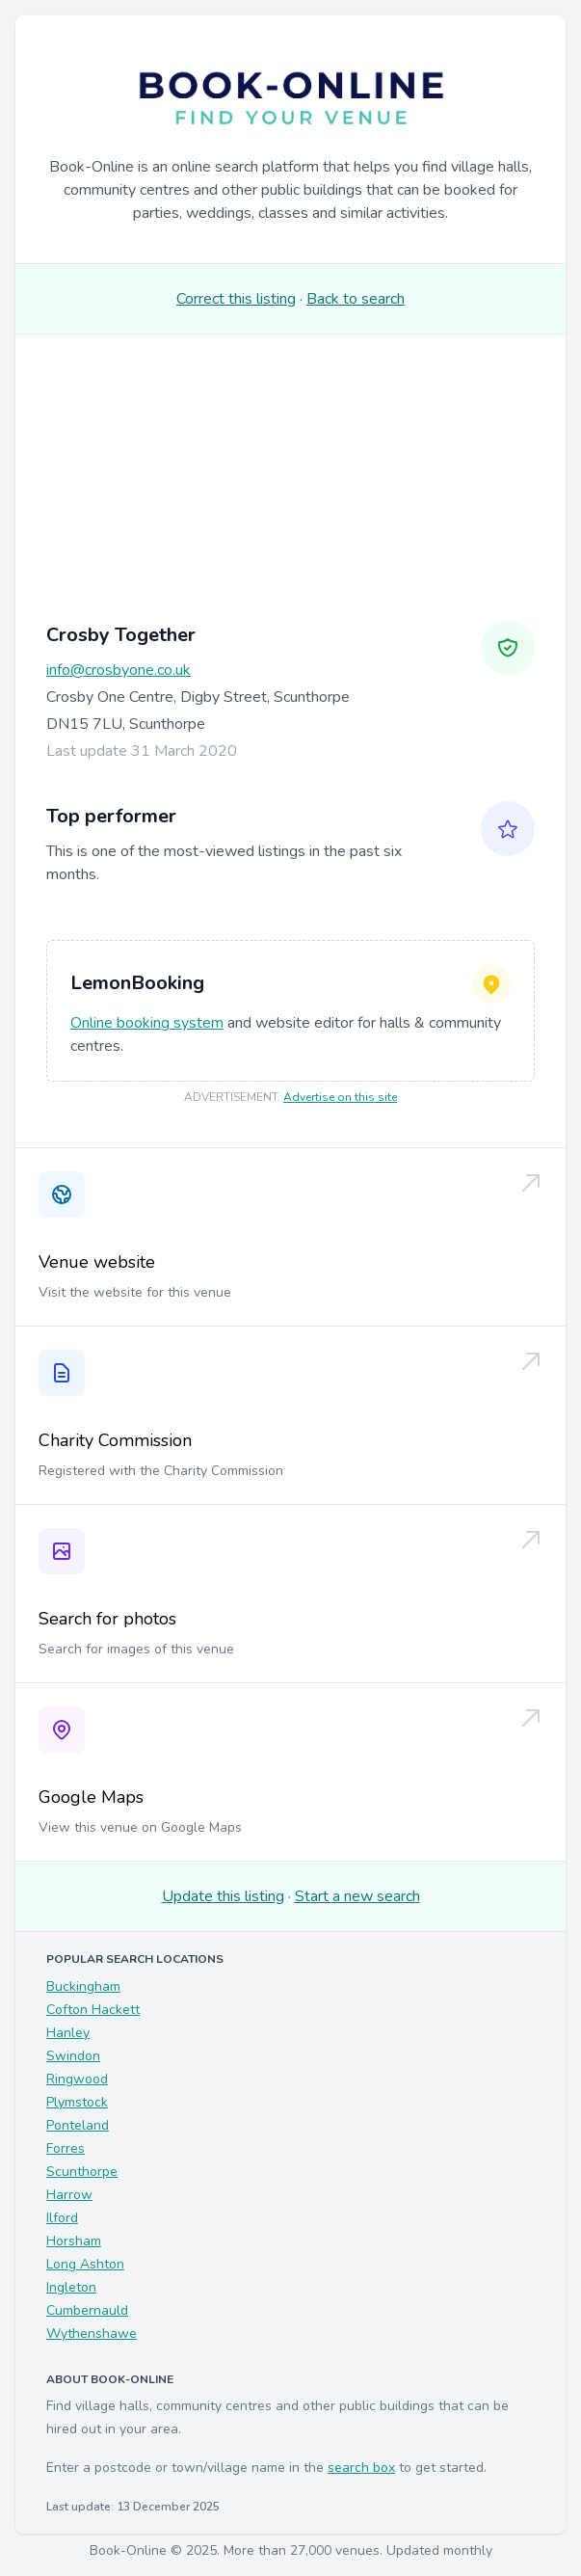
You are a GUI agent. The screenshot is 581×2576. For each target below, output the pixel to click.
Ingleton (71, 2287)
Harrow (69, 2195)
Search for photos (107, 1618)
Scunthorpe (82, 2171)
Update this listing (223, 1896)
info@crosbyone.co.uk (118, 670)
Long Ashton (85, 2264)
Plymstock (77, 2102)
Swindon (73, 2056)
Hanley (68, 2033)
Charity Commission (115, 1440)
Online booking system (147, 1022)
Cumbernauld (87, 2310)
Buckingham (83, 1986)
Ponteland (77, 2125)
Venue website (97, 1262)
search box (361, 2467)
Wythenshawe (91, 2333)
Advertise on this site (340, 1097)
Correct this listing (236, 298)
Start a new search (357, 1896)
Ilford (62, 2218)
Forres (65, 2148)
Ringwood (77, 2079)
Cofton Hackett (93, 2009)
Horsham (73, 2241)
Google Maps (91, 1797)
